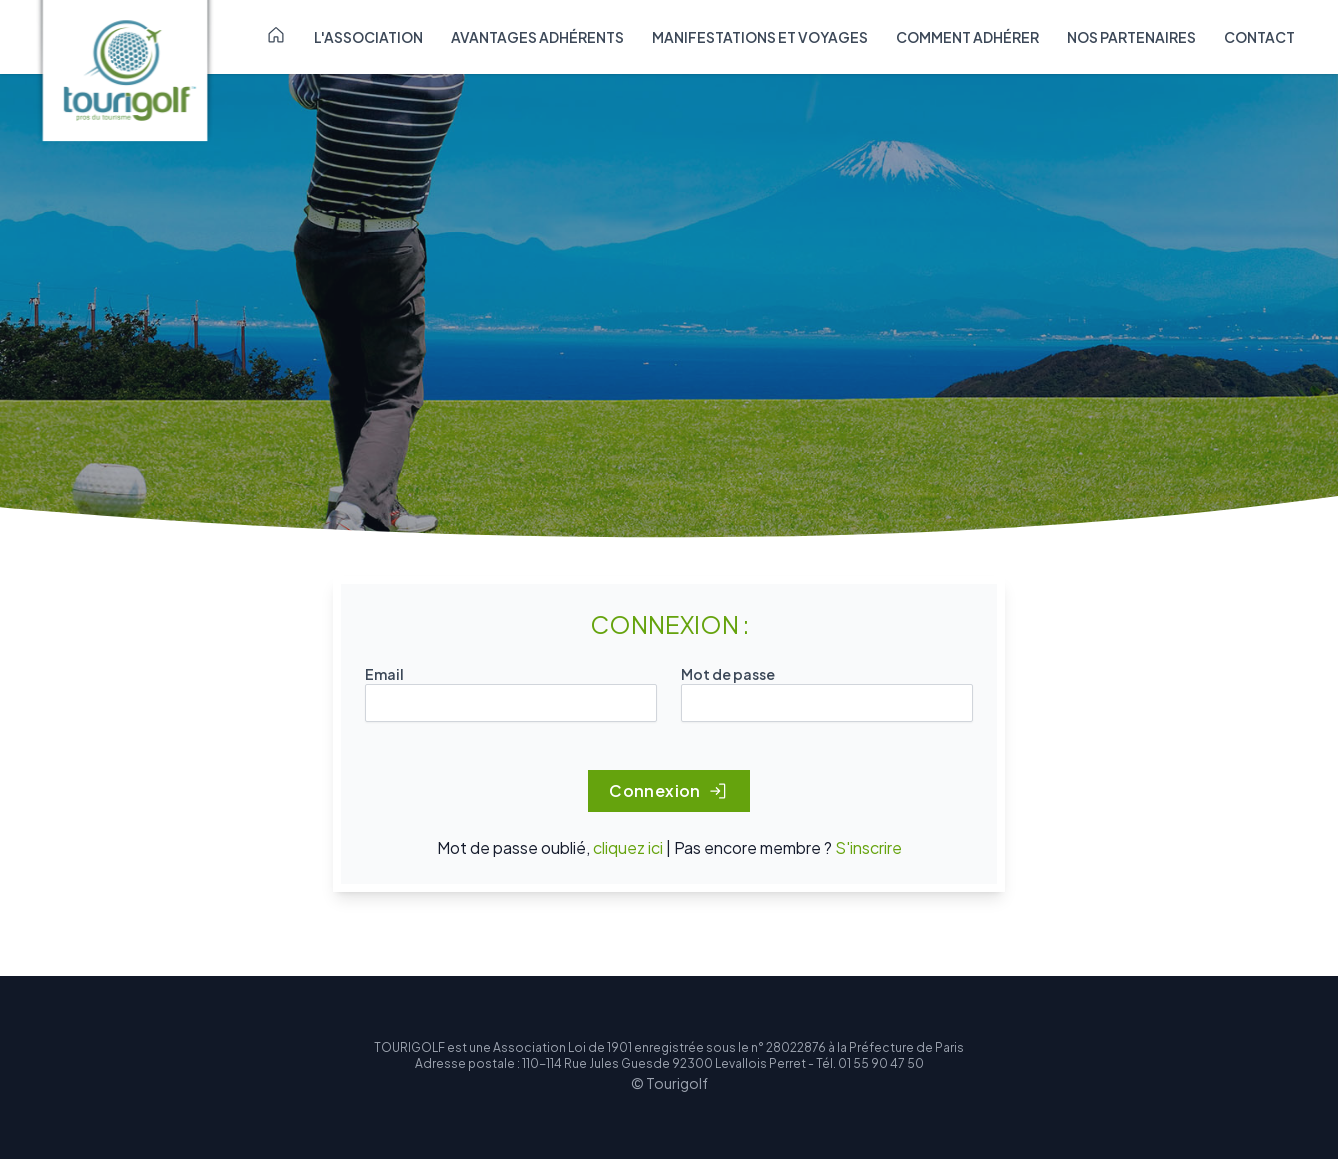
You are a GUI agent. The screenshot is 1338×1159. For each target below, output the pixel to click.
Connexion (669, 790)
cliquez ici (628, 847)
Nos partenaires (1131, 37)
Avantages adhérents (537, 37)
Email (384, 674)
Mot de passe (728, 674)
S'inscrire (868, 847)
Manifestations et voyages (760, 37)
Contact (1259, 37)
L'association (368, 37)
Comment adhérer (967, 37)
